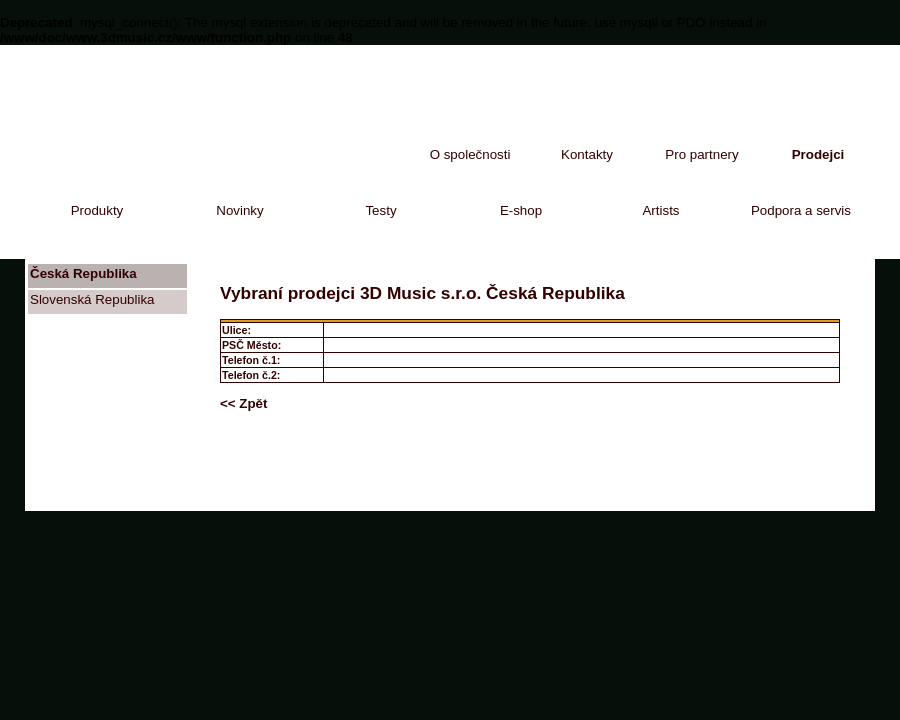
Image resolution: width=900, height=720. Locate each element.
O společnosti (470, 154)
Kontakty (587, 154)
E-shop (521, 210)
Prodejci (818, 154)
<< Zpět (243, 403)
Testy (380, 210)
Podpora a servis (801, 210)
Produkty (97, 210)
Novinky (239, 210)
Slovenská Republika (92, 299)
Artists (660, 210)
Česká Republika (83, 273)
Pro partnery (701, 154)
